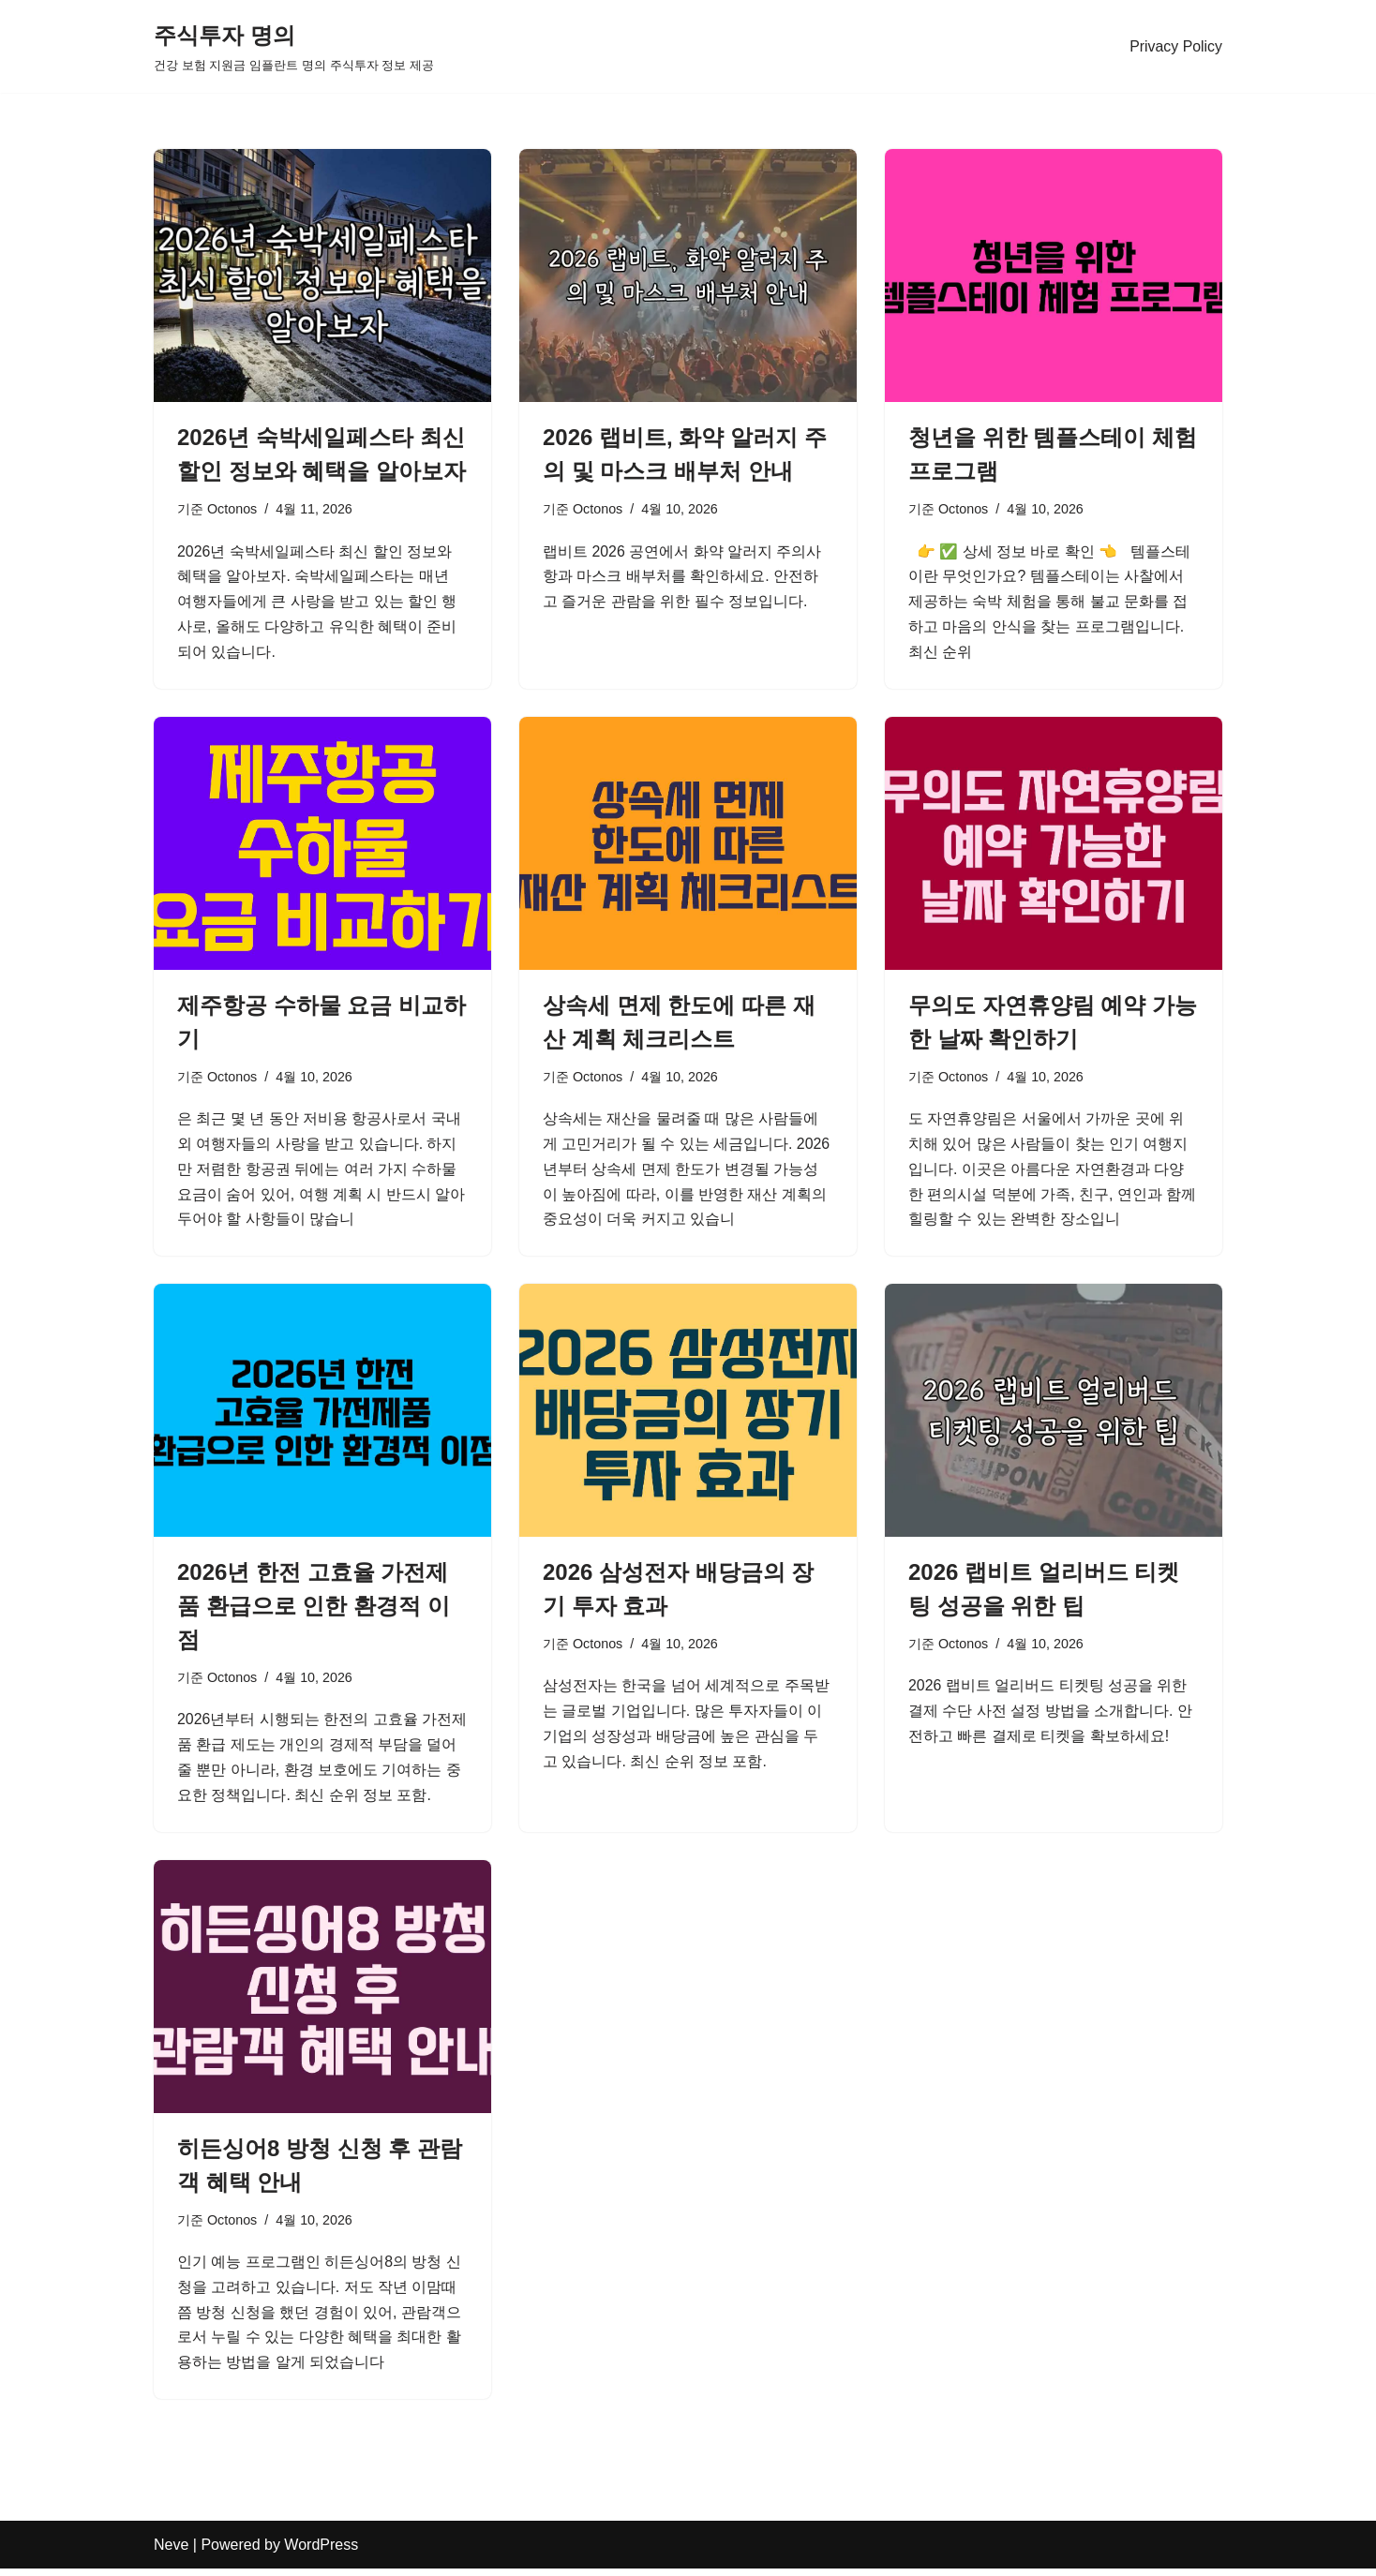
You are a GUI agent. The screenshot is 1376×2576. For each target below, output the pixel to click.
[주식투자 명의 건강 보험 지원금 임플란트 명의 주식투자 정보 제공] (294, 46)
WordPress (321, 2552)
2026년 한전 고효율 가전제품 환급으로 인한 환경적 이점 (313, 1609)
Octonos (232, 508)
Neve (171, 2552)
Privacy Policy (1175, 46)
